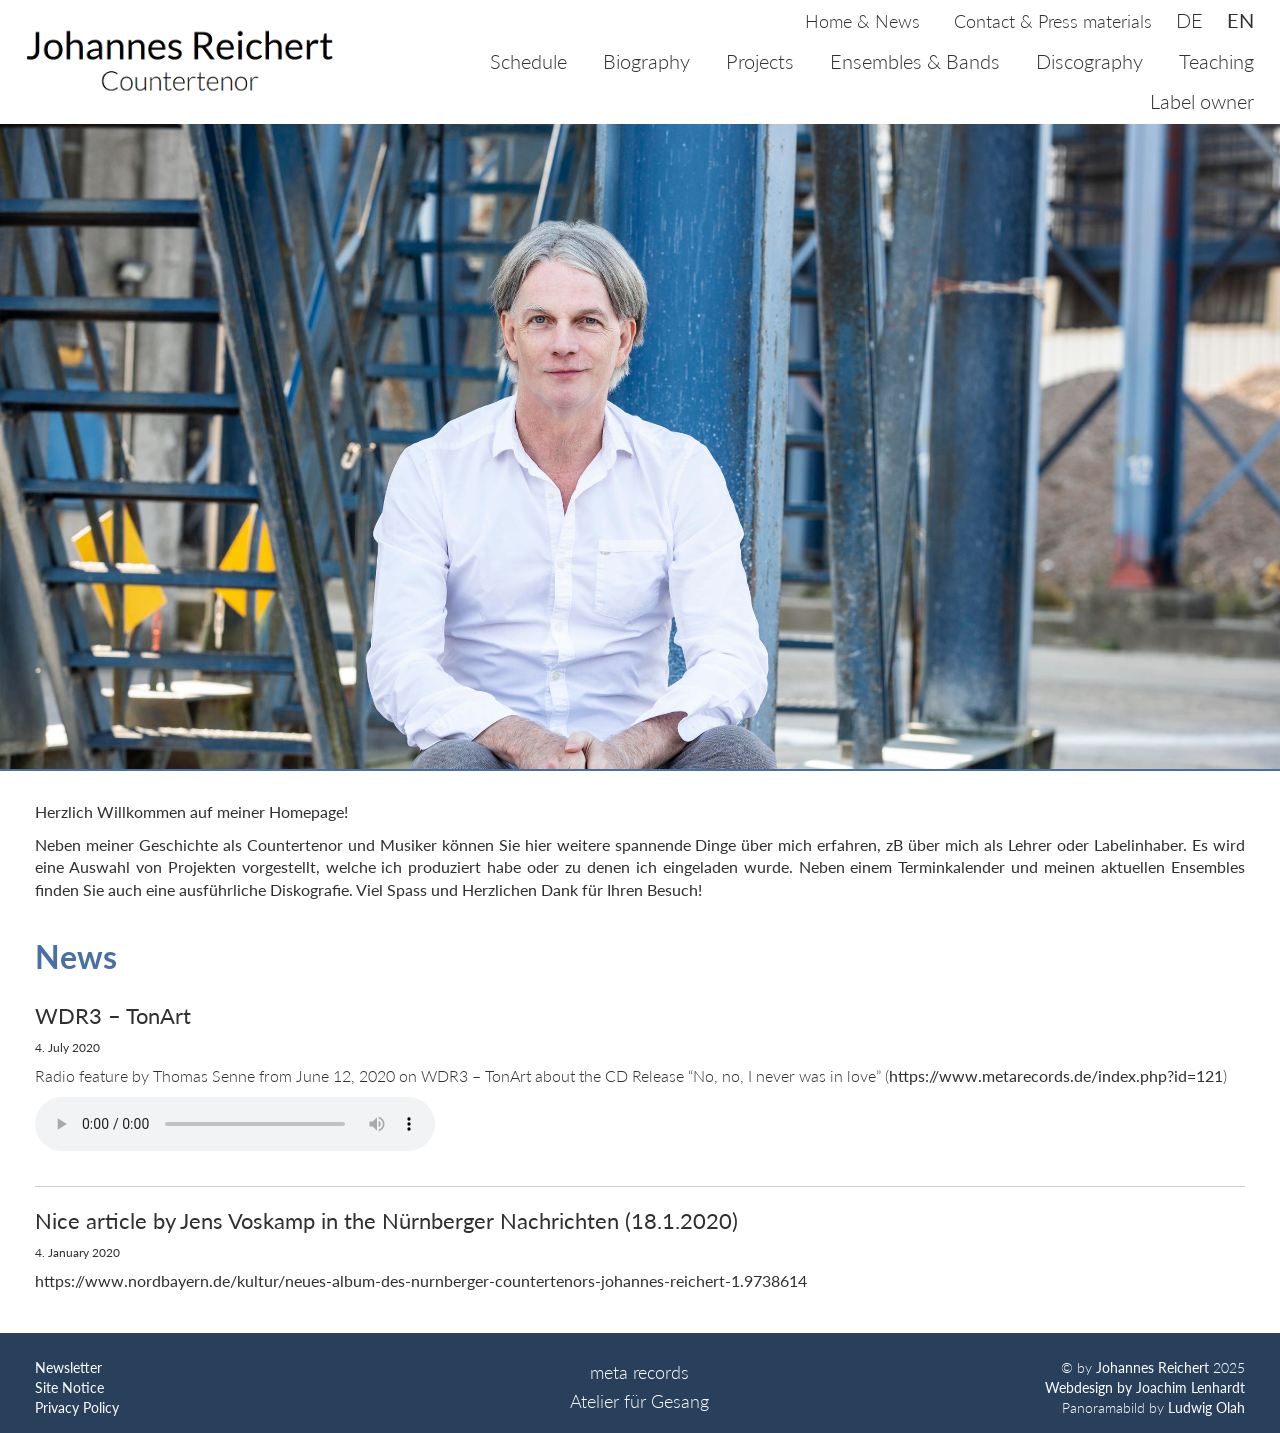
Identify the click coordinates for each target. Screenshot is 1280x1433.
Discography (1089, 61)
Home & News (862, 21)
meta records (639, 1372)
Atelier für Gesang (639, 1401)
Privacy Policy (77, 1407)
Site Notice (69, 1387)
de (1189, 20)
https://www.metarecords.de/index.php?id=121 (1056, 1075)
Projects (760, 61)
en (1240, 20)
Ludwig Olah (1206, 1407)
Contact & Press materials (1053, 21)
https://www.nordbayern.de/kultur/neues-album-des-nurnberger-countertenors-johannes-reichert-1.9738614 (421, 1280)
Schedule (528, 61)
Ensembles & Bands (915, 61)
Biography (646, 61)
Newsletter (68, 1367)
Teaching (1216, 61)
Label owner (1202, 101)
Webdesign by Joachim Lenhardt (1145, 1387)
